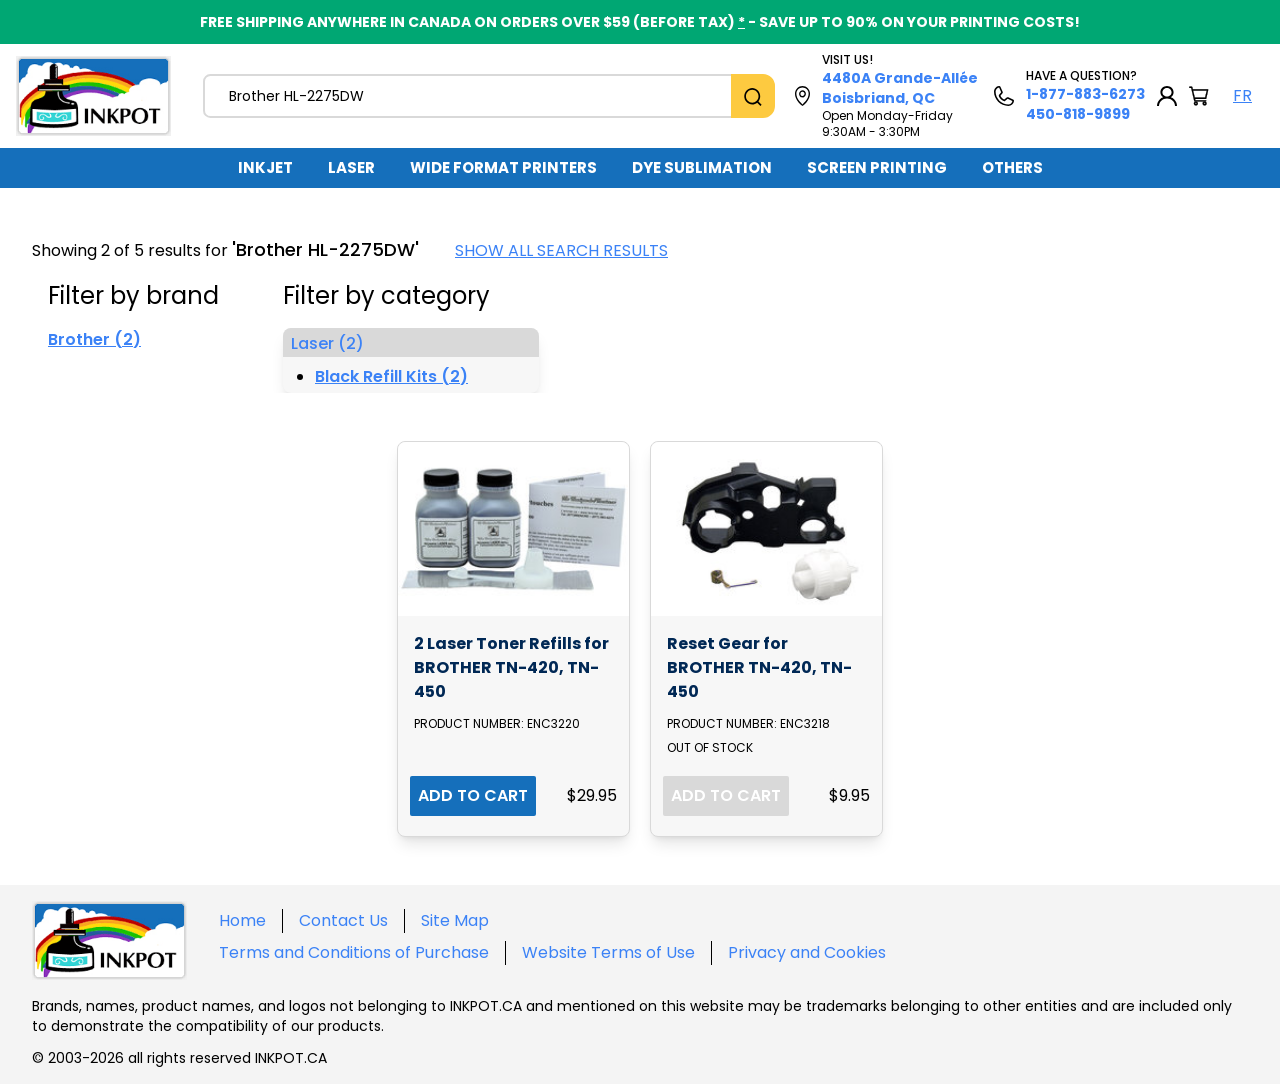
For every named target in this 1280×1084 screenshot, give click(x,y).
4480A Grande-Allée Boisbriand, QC (900, 88)
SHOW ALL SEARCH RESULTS (561, 250)
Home (242, 920)
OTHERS (1012, 167)
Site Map (455, 920)
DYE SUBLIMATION (702, 167)
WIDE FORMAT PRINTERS (503, 167)
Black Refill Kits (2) (391, 376)
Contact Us (343, 920)
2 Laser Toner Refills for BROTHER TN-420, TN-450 (511, 667)
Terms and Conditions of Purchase (354, 952)
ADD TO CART (473, 795)
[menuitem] (265, 168)
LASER (351, 167)
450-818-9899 (1078, 114)
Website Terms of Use (608, 952)
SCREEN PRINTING (877, 167)
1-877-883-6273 (1085, 94)
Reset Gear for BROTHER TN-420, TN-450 (759, 667)
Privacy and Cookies (807, 952)
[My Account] (1167, 96)
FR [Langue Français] (1242, 95)
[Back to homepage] (93, 96)
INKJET (265, 167)
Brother (94, 339)
